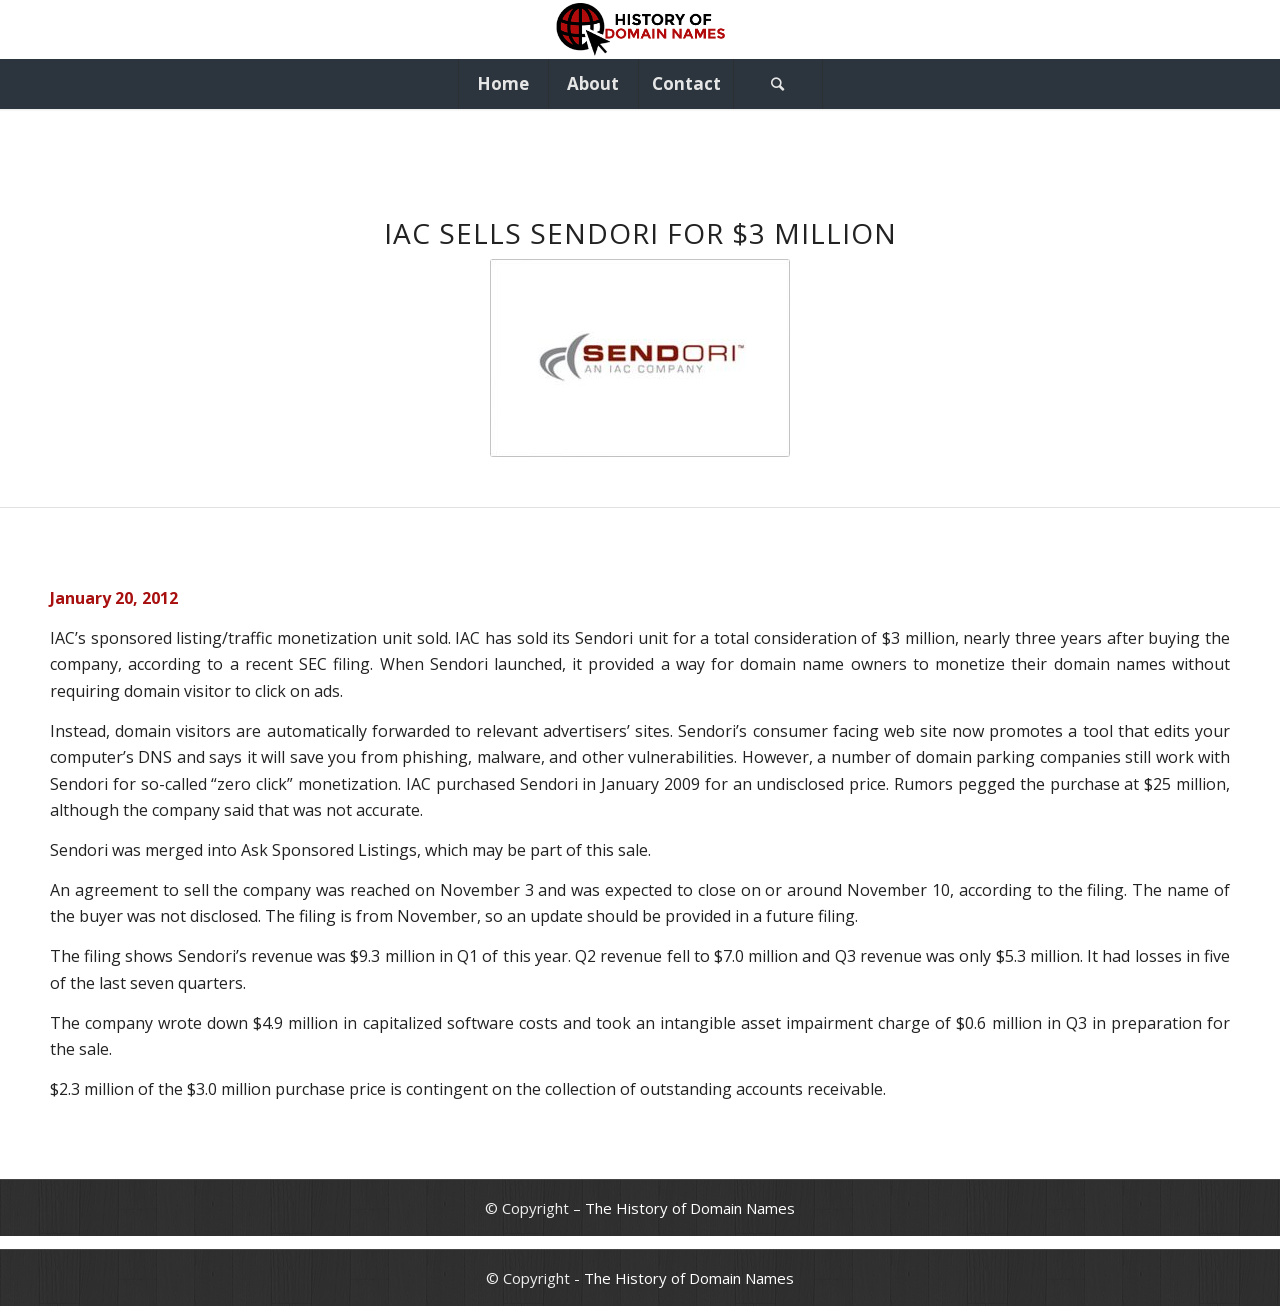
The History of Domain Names (690, 1208)
